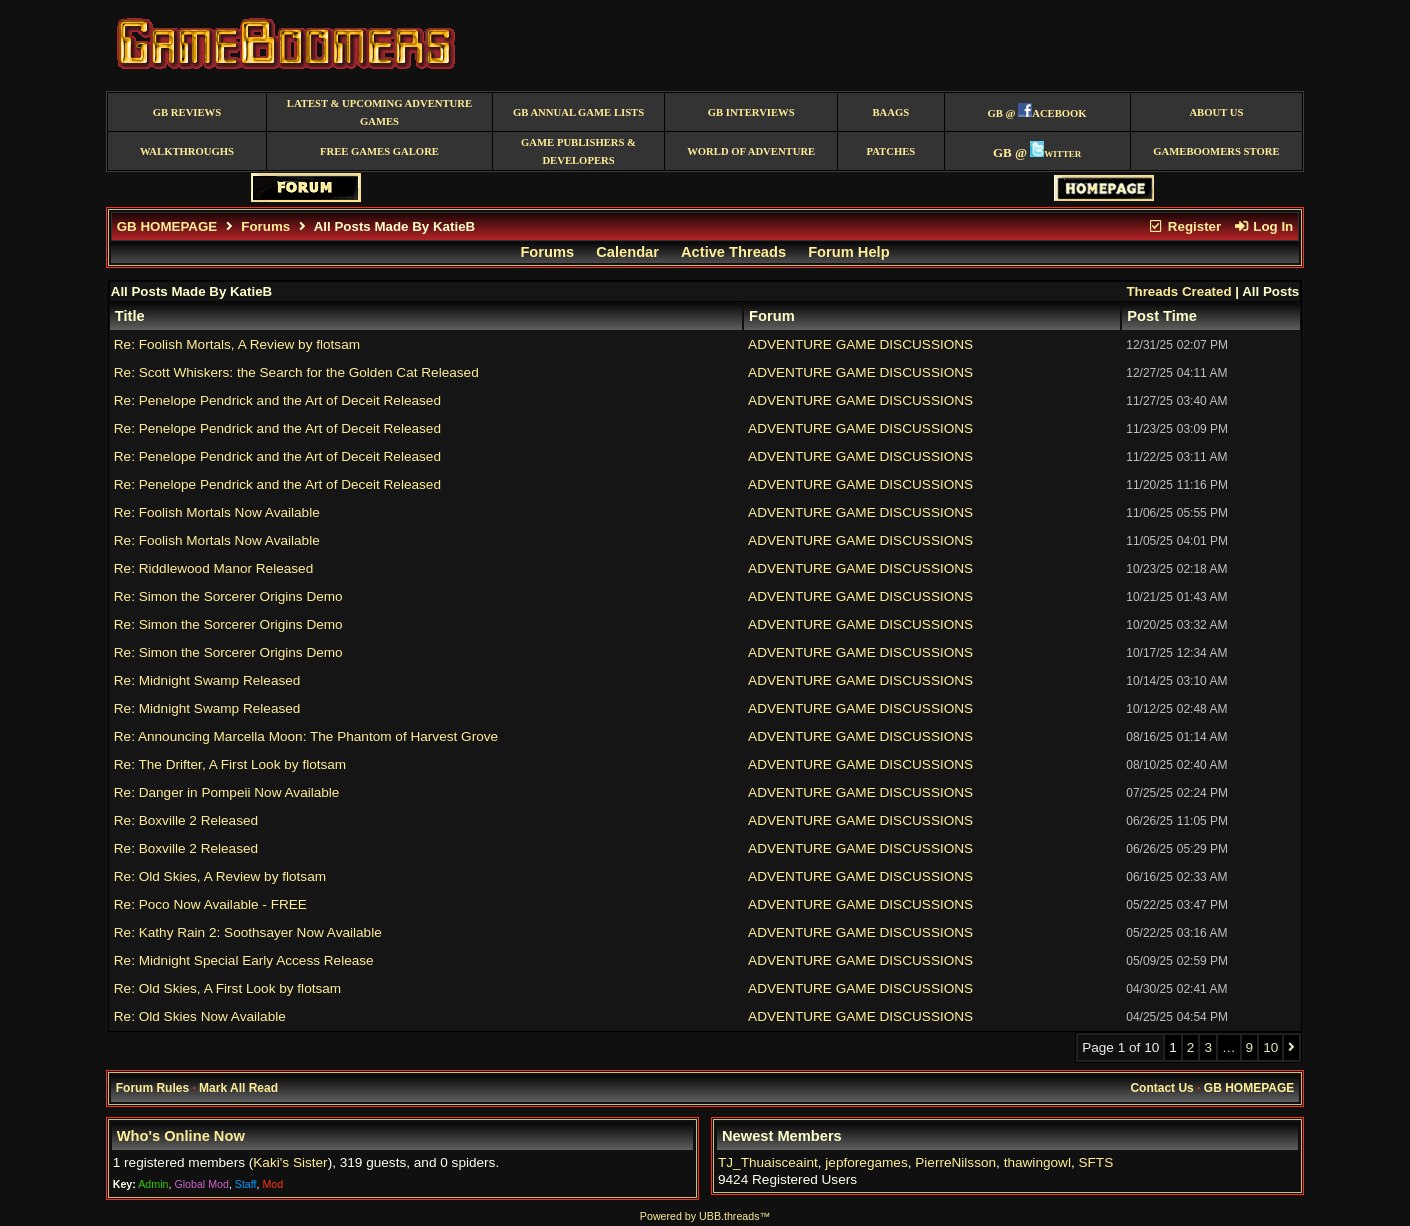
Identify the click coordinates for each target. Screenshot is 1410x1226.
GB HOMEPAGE (167, 226)
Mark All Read (238, 1088)
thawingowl (1037, 1162)
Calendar (627, 252)
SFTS (1095, 1162)
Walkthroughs (187, 151)
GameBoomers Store (1216, 151)
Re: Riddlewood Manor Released (214, 568)
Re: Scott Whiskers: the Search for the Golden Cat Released (296, 372)
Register (1185, 226)
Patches (890, 151)
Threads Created (1178, 291)
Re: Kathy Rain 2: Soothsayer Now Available (248, 932)
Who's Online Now (181, 1136)
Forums (265, 226)
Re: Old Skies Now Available (200, 1016)
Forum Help (848, 252)
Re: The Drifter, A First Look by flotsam (230, 764)
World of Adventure (751, 151)
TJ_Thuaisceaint (768, 1162)
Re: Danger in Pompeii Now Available (227, 792)
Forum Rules (152, 1088)
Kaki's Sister (290, 1162)
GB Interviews (751, 112)
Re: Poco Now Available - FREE (210, 904)
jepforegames (866, 1162)
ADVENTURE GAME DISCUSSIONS (860, 344)
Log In (1263, 226)
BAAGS (890, 112)
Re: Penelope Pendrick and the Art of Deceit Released (277, 400)
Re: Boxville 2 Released (186, 820)
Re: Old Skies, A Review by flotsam (220, 876)
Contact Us (1161, 1088)
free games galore (379, 151)
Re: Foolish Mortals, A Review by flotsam (237, 344)
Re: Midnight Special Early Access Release (244, 960)
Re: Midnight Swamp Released (207, 680)
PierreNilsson (955, 1162)
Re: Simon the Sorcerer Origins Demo (228, 596)
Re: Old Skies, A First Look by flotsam (227, 988)
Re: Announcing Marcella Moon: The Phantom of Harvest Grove (306, 736)
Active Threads (733, 252)
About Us (1216, 112)
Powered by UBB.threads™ (705, 1216)
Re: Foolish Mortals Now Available (217, 512)
